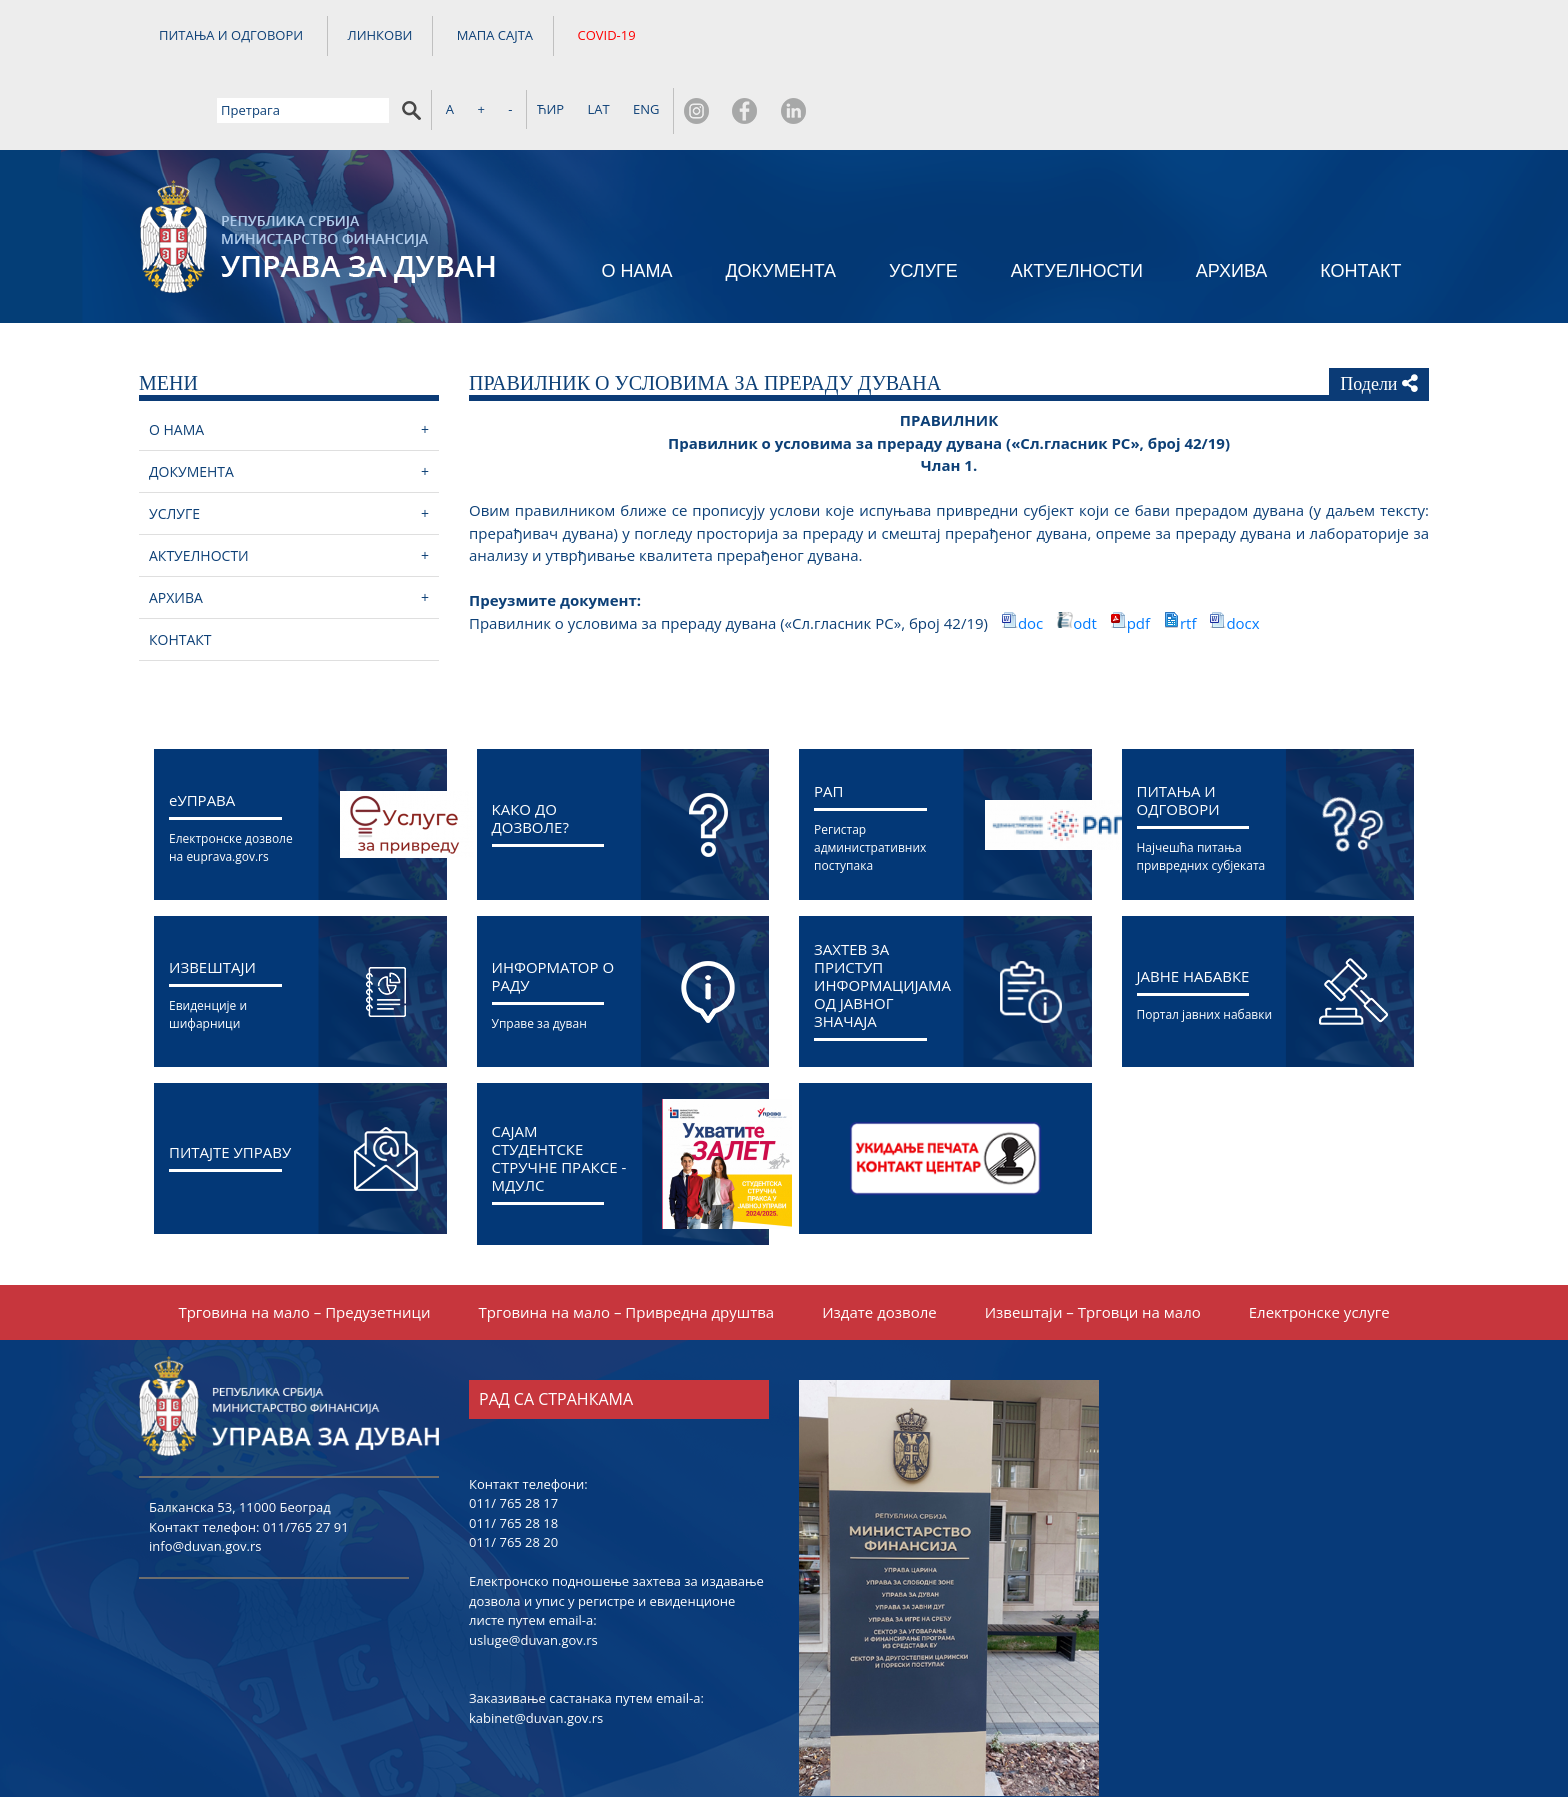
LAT (1212, 37)
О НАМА (636, 201)
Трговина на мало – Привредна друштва (627, 1244)
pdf (1140, 555)
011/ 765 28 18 (513, 1455)
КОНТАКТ (1360, 201)
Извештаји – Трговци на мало (1093, 1244)
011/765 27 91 (306, 1459)
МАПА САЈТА (495, 38)
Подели (1379, 315)
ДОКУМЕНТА (780, 201)
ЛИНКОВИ (380, 38)
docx (1242, 555)
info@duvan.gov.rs (205, 1478)
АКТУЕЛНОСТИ (1077, 201)
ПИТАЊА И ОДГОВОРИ (231, 38)
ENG (1259, 37)
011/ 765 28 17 (513, 1435)
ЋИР (1163, 37)
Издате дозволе (879, 1244)
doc (1032, 555)
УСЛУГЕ (923, 201)
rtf (1190, 555)
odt (1086, 555)
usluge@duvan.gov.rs (533, 1572)
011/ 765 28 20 (513, 1474)
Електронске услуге (1319, 1244)
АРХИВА (1232, 201)
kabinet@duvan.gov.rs (536, 1650)
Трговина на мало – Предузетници (304, 1244)
